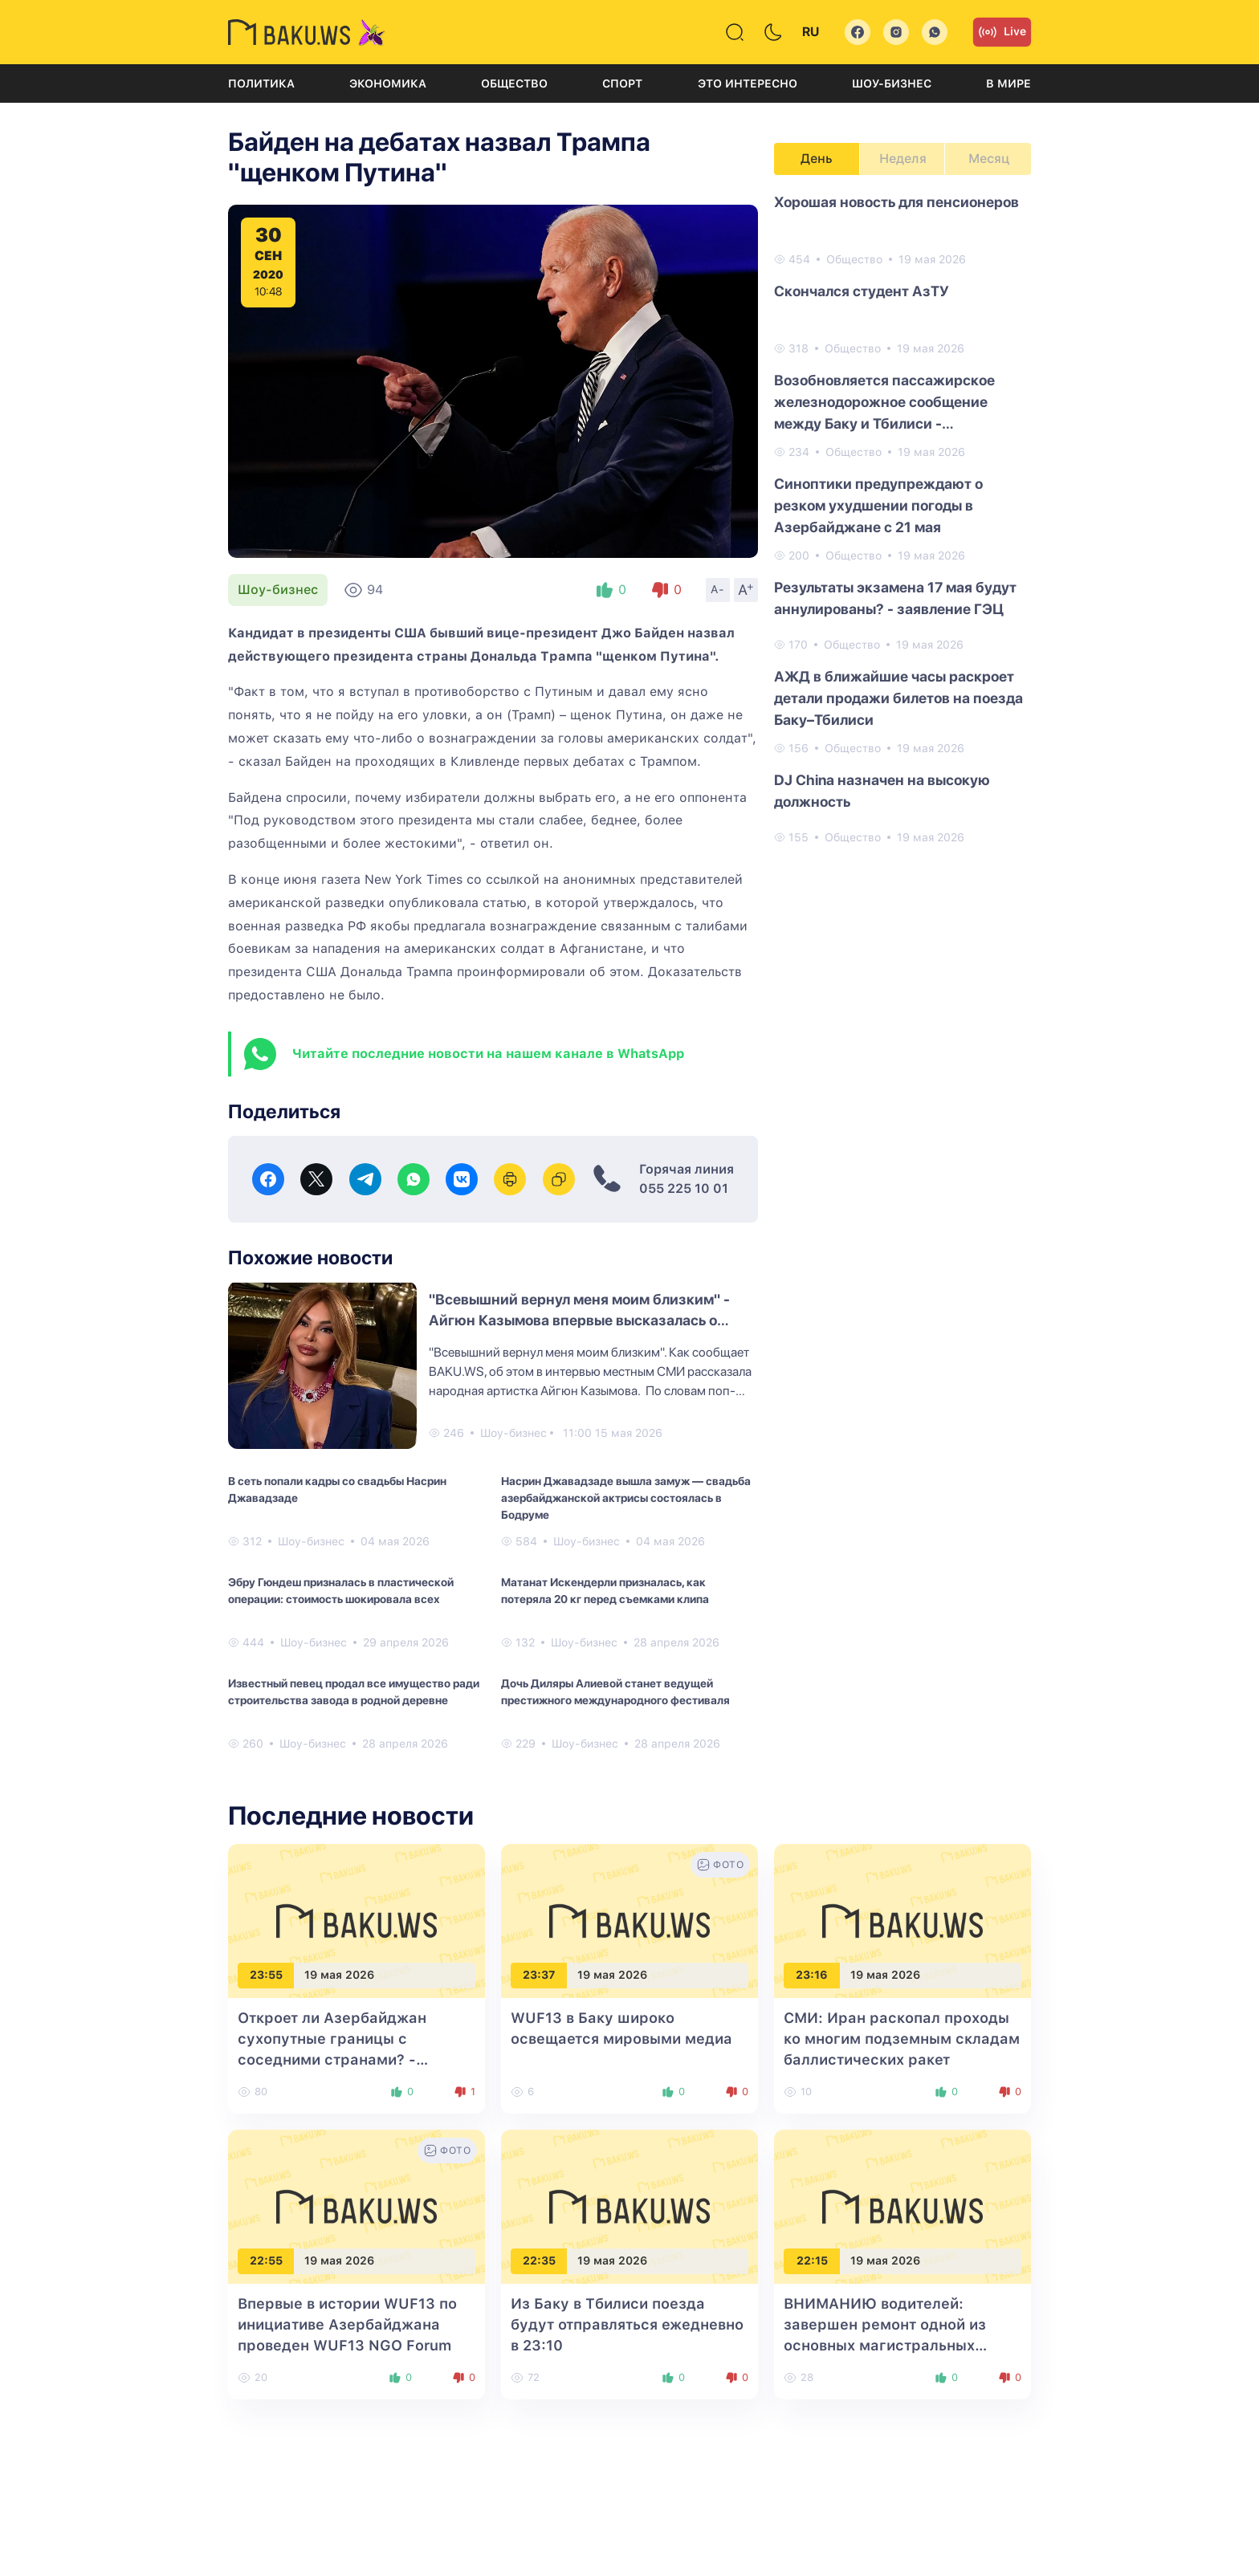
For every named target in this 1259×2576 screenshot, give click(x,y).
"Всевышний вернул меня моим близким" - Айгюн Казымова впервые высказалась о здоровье (579, 1320)
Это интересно (747, 83)
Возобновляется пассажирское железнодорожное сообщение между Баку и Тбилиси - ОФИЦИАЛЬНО (884, 403)
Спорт (622, 83)
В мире (1008, 83)
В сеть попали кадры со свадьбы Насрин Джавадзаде (337, 1489)
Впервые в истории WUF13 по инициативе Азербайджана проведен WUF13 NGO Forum (347, 2324)
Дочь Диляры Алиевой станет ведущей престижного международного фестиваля (615, 1692)
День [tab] (817, 158)
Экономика (387, 83)
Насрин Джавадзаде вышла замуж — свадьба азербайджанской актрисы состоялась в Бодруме (626, 1498)
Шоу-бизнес (891, 83)
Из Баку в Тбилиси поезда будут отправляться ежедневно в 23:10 (627, 2324)
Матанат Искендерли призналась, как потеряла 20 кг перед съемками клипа (605, 1590)
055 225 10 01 (683, 1188)
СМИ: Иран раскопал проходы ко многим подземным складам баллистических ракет (902, 2038)
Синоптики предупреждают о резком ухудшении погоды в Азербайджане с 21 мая (878, 505)
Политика (261, 83)
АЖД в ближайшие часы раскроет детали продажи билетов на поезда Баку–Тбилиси (898, 698)
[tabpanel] (902, 518)
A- (718, 589)
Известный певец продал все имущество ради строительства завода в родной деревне (353, 1692)
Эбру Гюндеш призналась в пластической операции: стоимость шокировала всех (341, 1590)
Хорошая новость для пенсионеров (896, 201)
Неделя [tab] (903, 158)
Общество (514, 83)
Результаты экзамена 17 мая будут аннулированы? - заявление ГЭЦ (895, 598)
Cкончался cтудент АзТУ (861, 291)
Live (1002, 32)
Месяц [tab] (988, 158)
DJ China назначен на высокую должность (882, 790)
